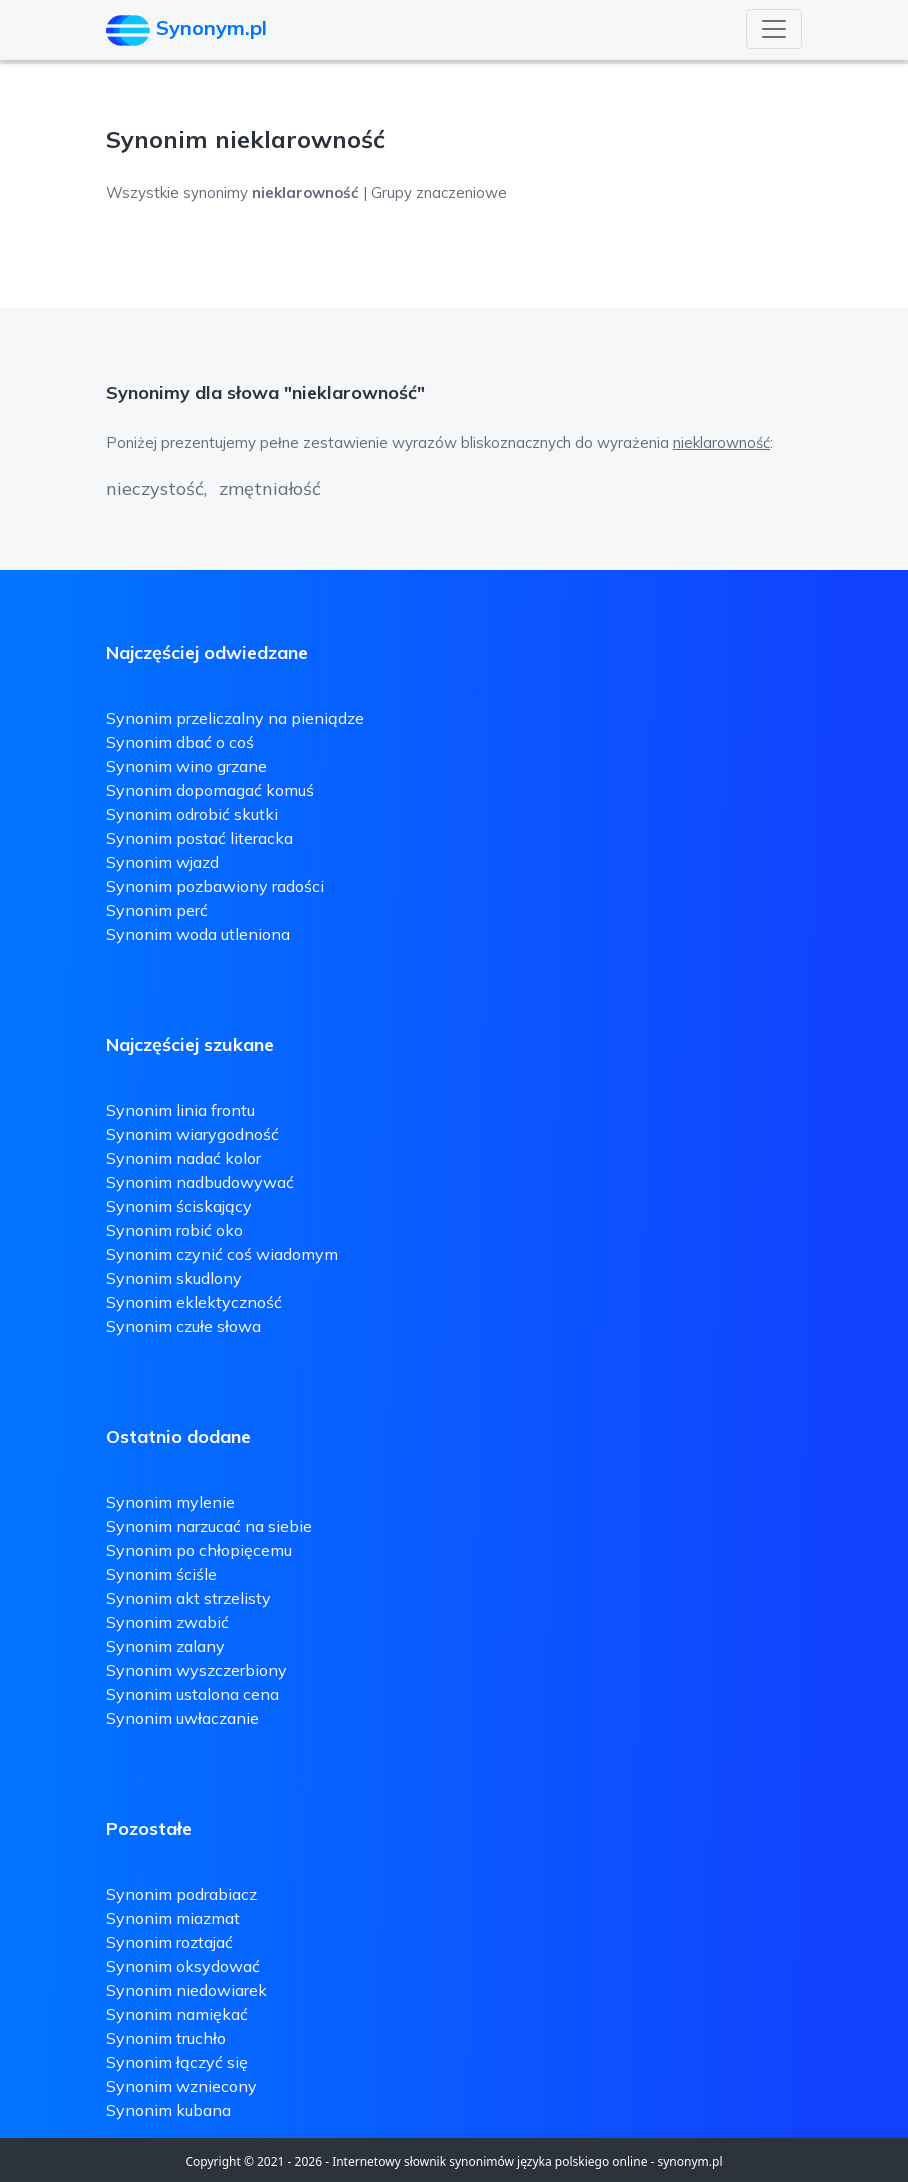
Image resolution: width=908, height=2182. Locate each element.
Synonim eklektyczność (194, 1302)
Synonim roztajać (169, 1942)
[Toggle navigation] (774, 29)
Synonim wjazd (162, 862)
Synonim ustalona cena (192, 1694)
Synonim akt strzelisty (188, 1598)
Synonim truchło (166, 2038)
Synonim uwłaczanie (182, 1718)
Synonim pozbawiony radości (215, 886)
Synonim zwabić (167, 1622)
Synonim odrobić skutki (192, 814)
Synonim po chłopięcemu (199, 1550)
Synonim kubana (168, 2110)
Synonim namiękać (177, 2014)
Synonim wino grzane (186, 766)
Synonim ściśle (161, 1574)
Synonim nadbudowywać (200, 1182)
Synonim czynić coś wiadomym (222, 1254)
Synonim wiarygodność (192, 1134)
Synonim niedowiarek (186, 1990)
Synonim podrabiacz (181, 1894)
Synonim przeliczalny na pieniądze (235, 718)
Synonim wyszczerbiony (196, 1670)
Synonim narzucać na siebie (209, 1526)
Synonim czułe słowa (183, 1326)
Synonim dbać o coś (180, 742)
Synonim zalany (165, 1646)
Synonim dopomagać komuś (210, 790)
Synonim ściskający (179, 1206)
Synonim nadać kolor (183, 1158)
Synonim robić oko (174, 1230)
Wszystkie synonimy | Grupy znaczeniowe (306, 192)
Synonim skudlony (174, 1278)
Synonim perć (157, 910)
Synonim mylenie (170, 1502)
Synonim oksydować (183, 1966)
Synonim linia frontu (180, 1110)
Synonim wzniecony (181, 2086)
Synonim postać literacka (199, 838)
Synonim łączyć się (177, 2062)
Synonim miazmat (173, 1918)
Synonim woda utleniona (198, 934)
